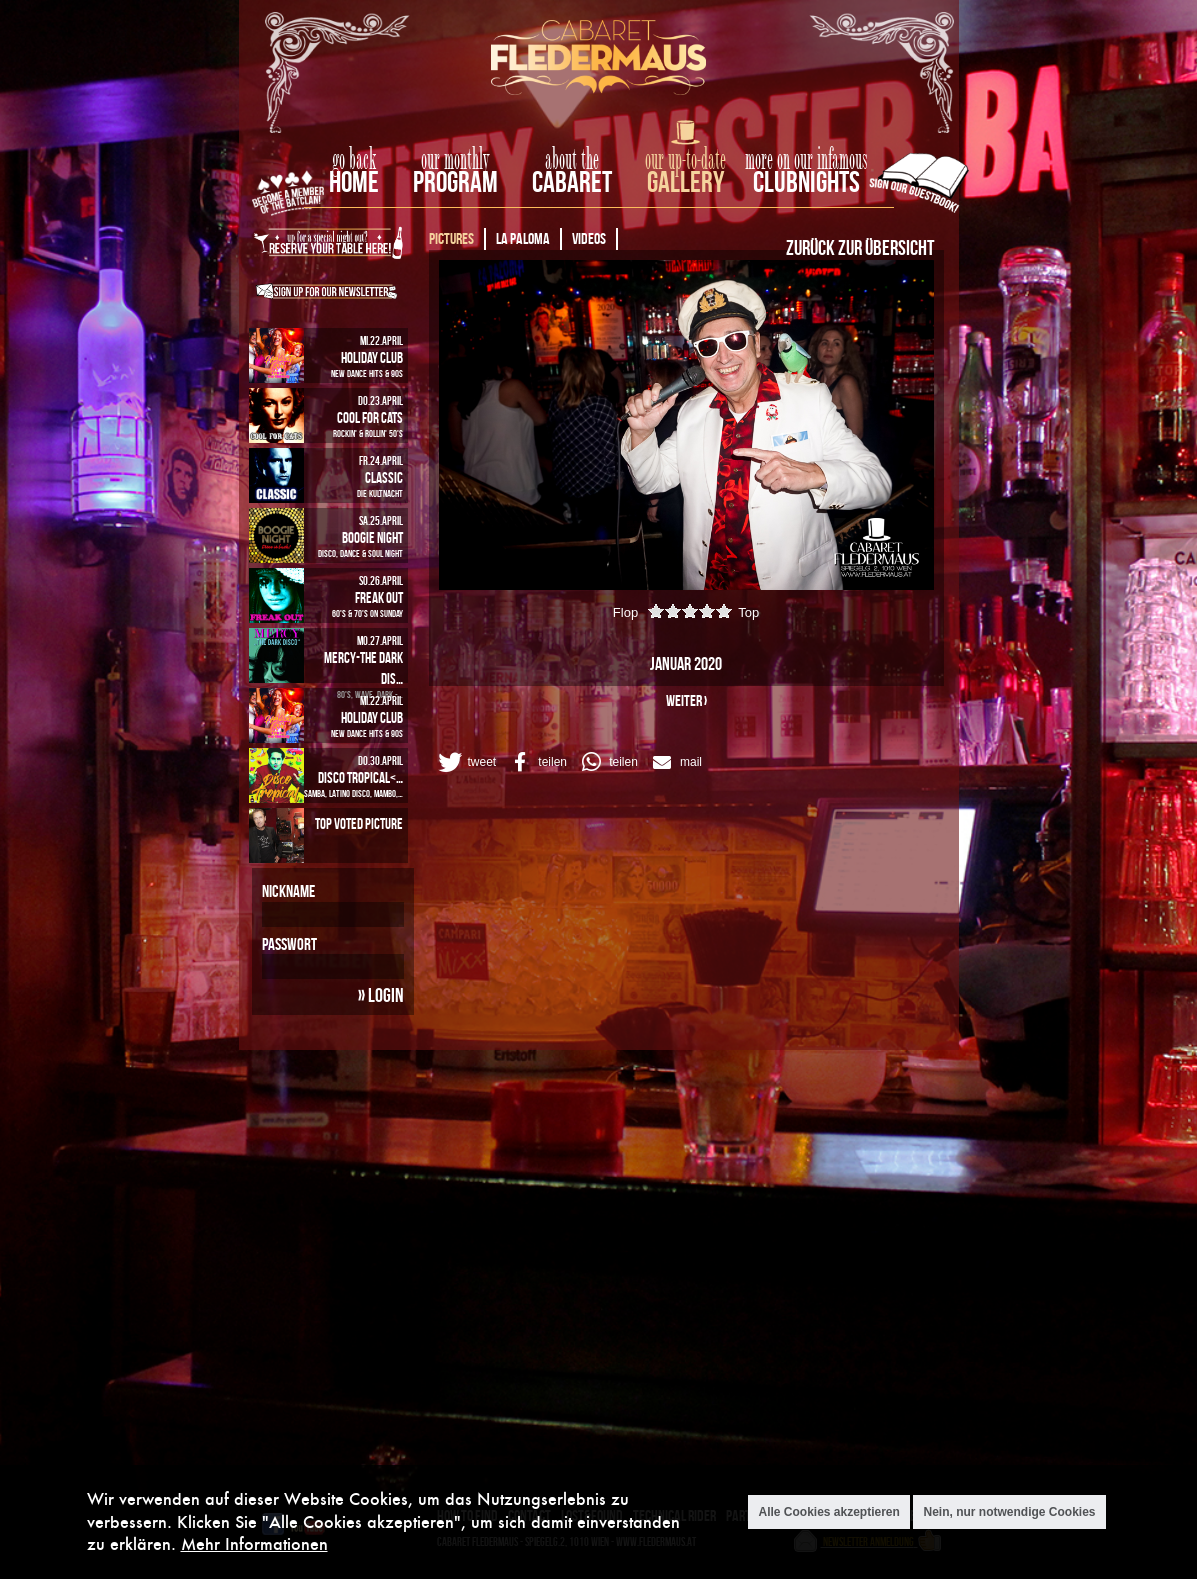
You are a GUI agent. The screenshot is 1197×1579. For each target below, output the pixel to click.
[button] (466, 762)
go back (354, 160)
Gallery (685, 181)
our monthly (455, 160)
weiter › (686, 700)
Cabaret (572, 181)
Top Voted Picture (359, 823)
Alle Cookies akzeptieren (828, 1512)
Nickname (288, 891)
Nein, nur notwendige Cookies (1009, 1512)
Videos (589, 238)
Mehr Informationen (254, 1543)
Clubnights (806, 181)
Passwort (289, 944)
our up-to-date (685, 160)
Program (455, 181)
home (354, 181)
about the (572, 160)
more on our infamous (806, 160)
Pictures (451, 238)
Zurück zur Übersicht (860, 247)
